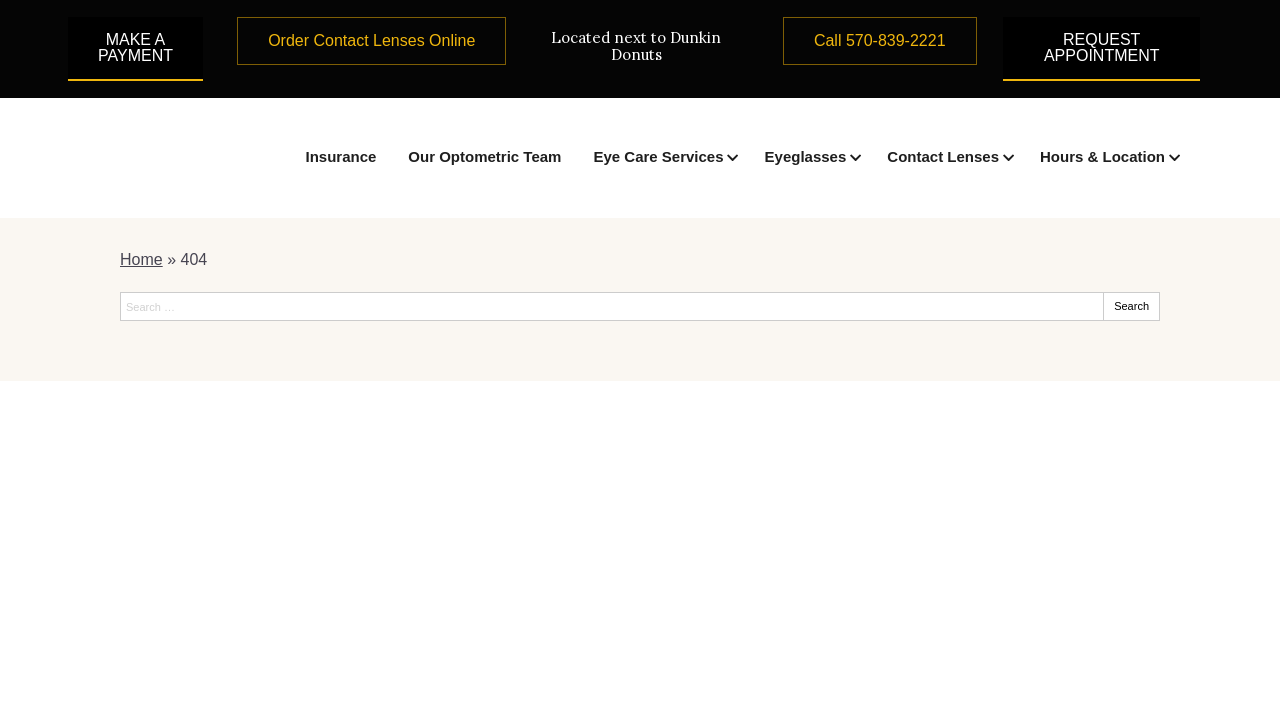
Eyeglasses (806, 156)
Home (141, 259)
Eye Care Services (658, 156)
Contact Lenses (943, 156)
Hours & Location (1102, 156)
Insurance (340, 156)
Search (1131, 306)
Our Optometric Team (484, 156)
